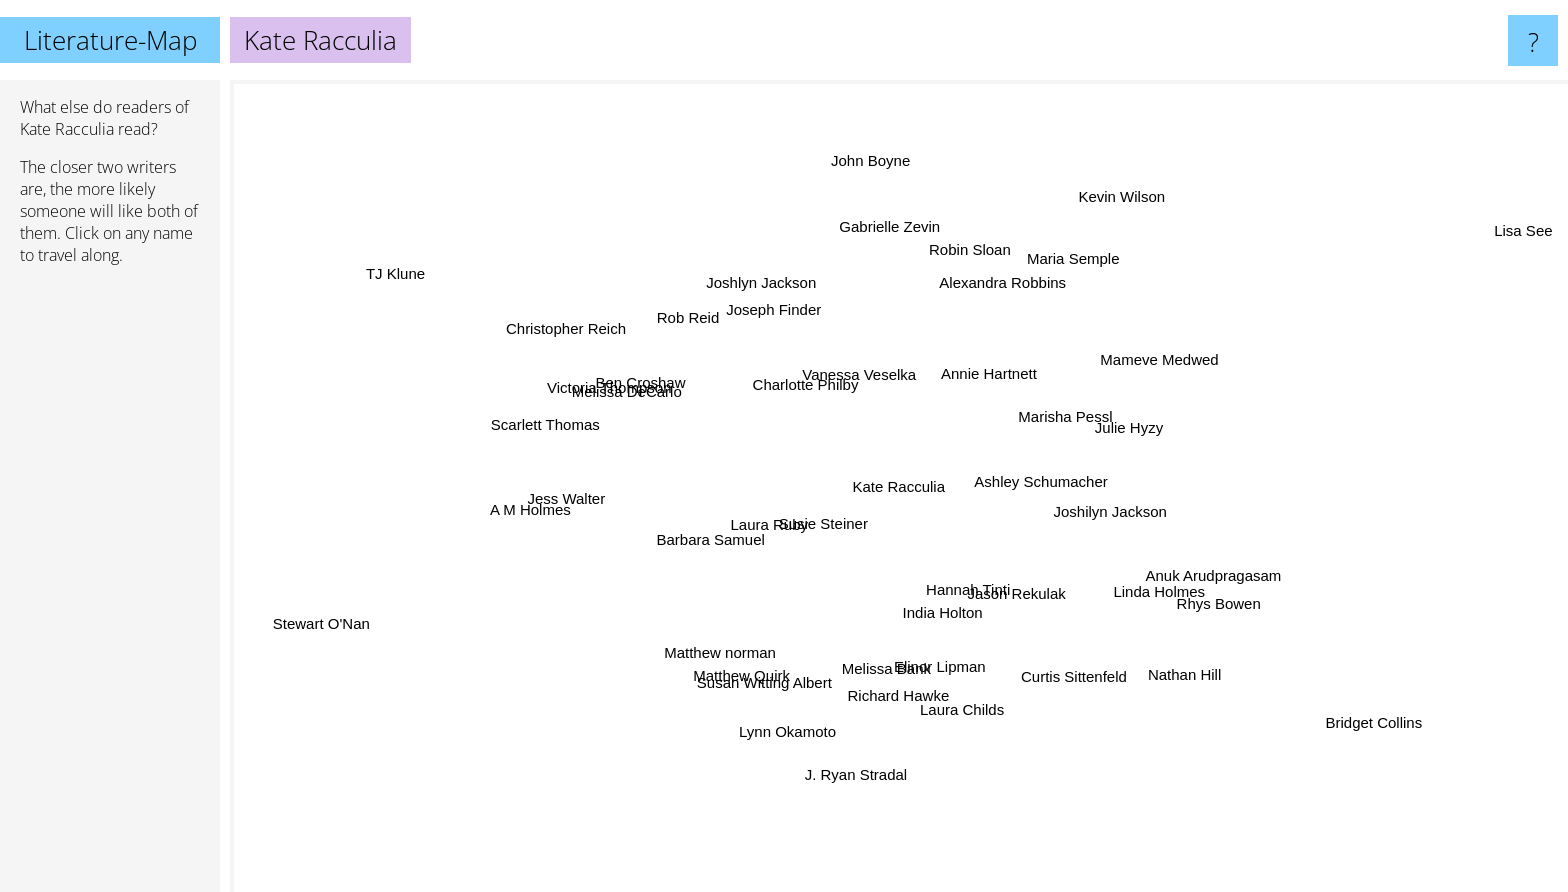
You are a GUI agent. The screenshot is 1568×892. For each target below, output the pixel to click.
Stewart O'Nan (329, 623)
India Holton (947, 610)
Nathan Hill (1187, 662)
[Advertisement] (110, 587)
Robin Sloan (962, 227)
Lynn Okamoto (797, 727)
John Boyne (873, 186)
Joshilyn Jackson (1099, 513)
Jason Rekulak (1030, 602)
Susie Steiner (835, 528)
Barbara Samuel (723, 533)
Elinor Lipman (932, 653)
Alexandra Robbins (1010, 272)
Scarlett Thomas (555, 424)
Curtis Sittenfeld (1093, 698)
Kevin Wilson (1108, 211)
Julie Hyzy (1113, 423)
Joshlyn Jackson (774, 284)
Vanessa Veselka (863, 379)
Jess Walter (577, 493)
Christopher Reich (592, 329)
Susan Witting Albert (765, 666)
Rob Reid (700, 324)
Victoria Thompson (623, 385)
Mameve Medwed (1178, 352)
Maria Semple (1056, 251)
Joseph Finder (792, 319)
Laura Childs (956, 693)
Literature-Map (110, 40)
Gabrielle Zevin (889, 235)
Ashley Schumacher (1028, 479)
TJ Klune (417, 280)
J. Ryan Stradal (856, 774)
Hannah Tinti (964, 578)
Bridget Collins (1356, 717)
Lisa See (1498, 241)
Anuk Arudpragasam (1189, 575)
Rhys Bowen (1201, 590)
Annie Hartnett (978, 388)
